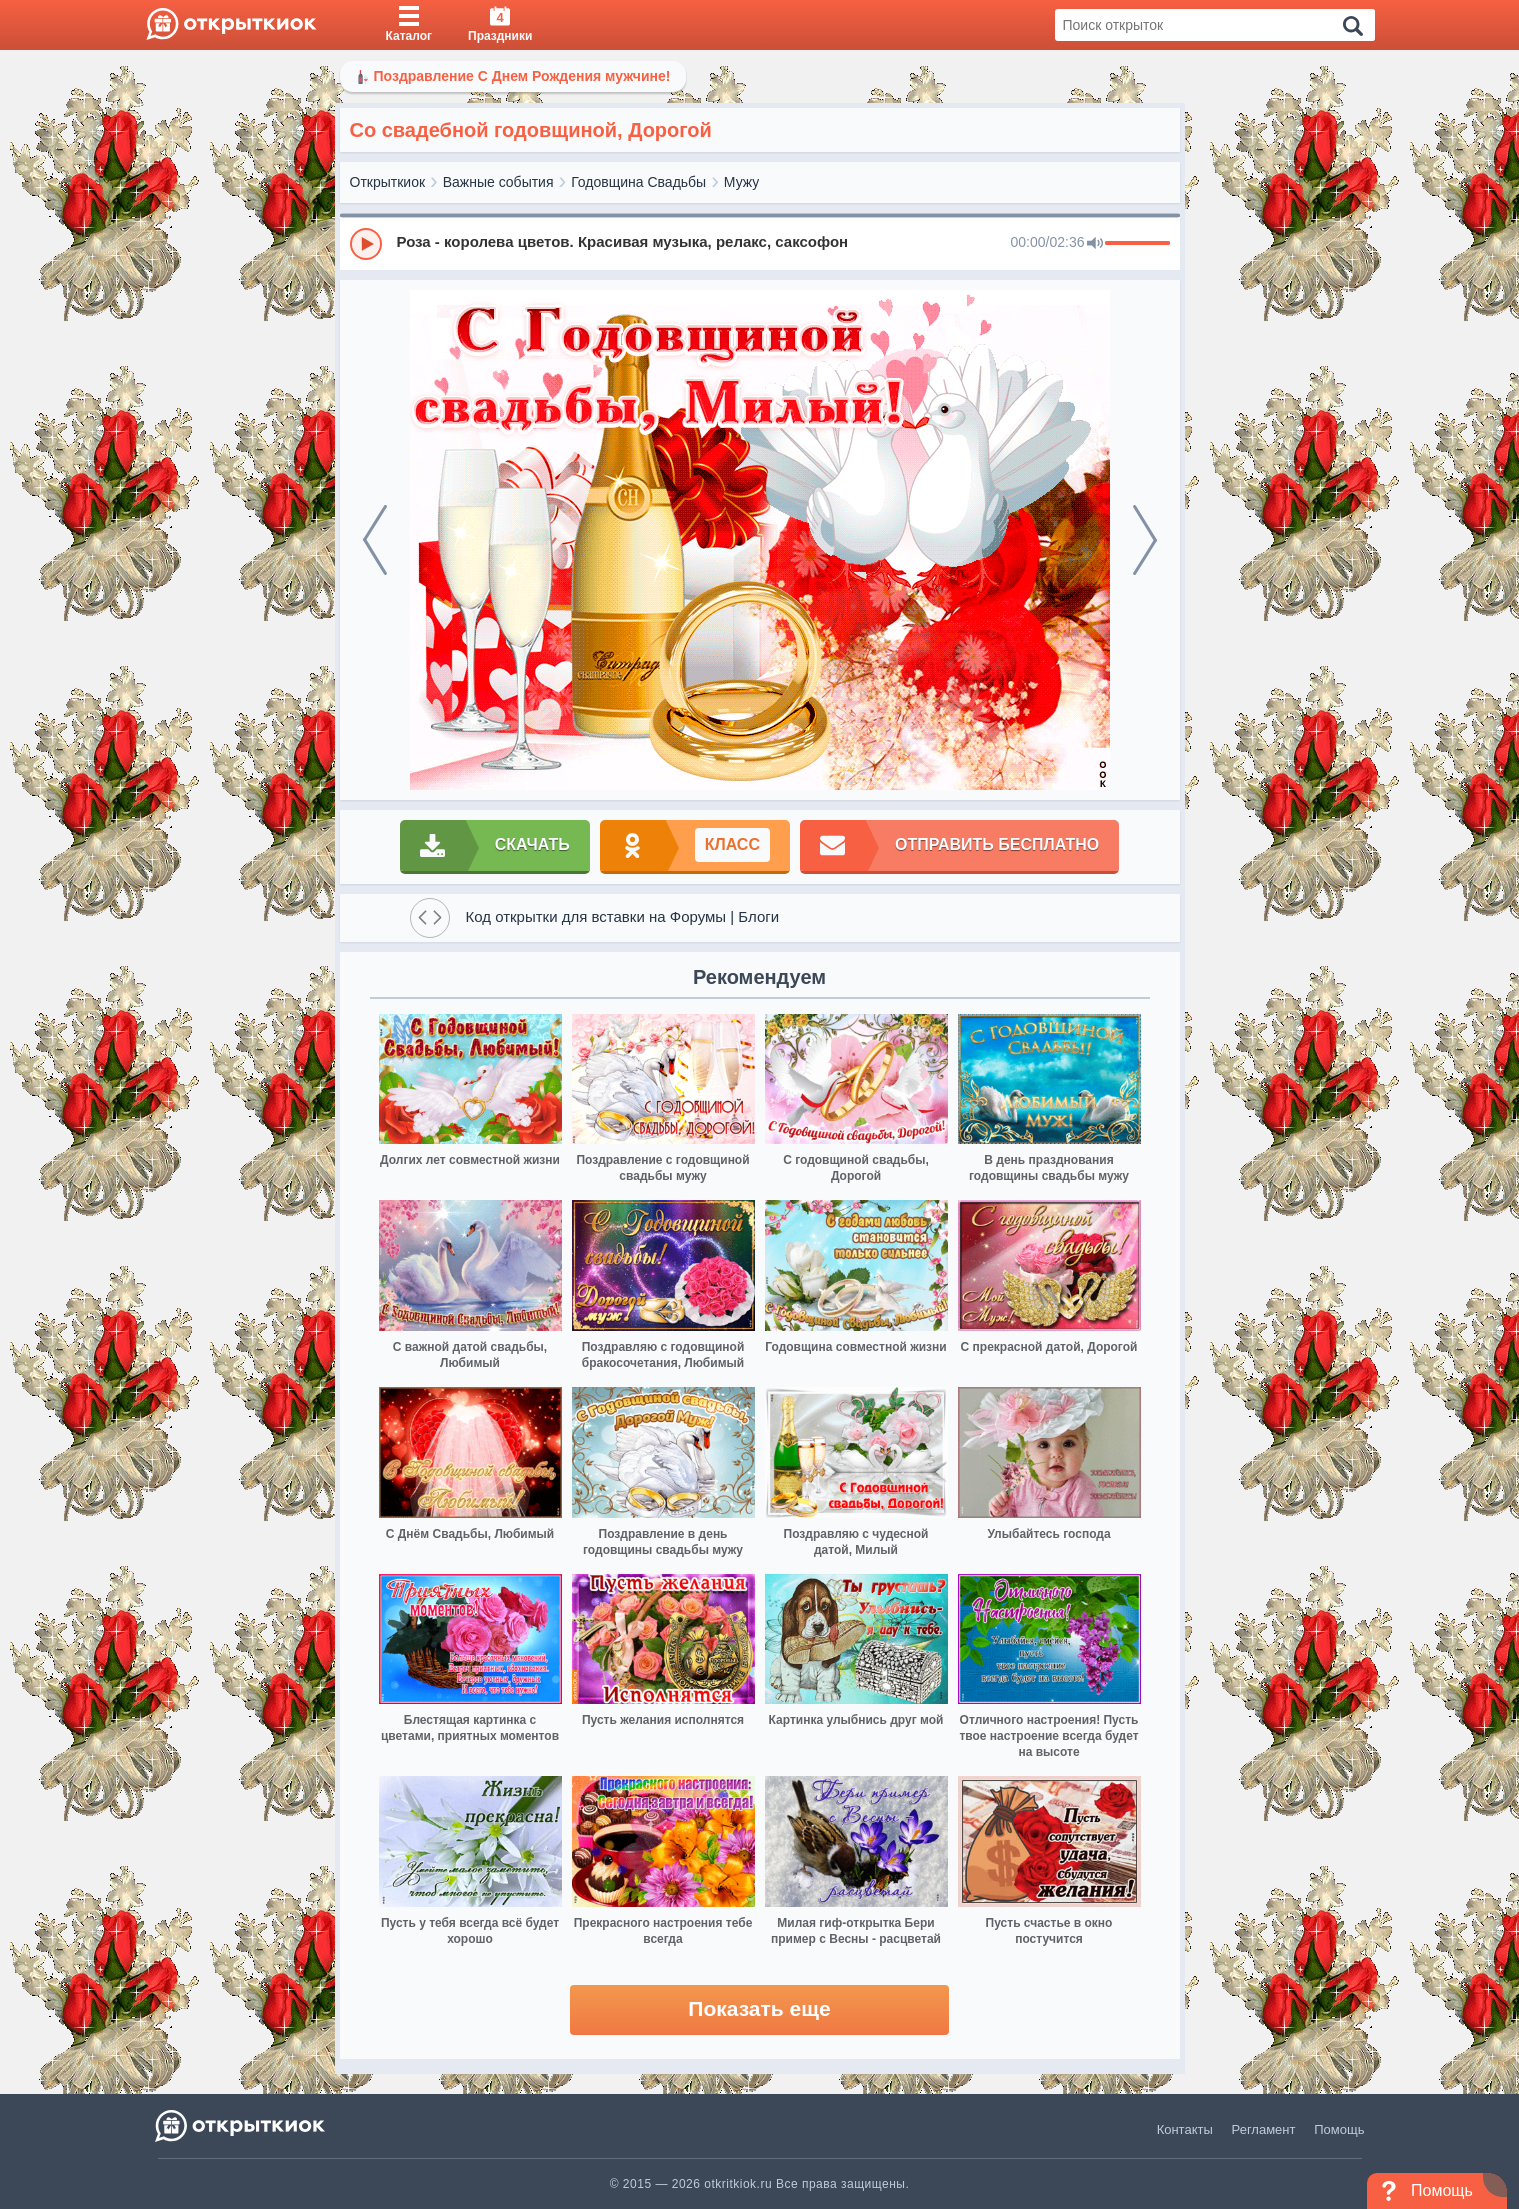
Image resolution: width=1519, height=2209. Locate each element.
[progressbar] (1137, 244)
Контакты (1185, 2129)
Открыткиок (388, 182)
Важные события (498, 182)
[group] (760, 243)
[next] (1145, 540)
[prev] (375, 540)
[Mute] (1095, 244)
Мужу (742, 182)
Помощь (1339, 2129)
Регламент (1264, 2129)
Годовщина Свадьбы (638, 182)
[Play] (366, 244)
